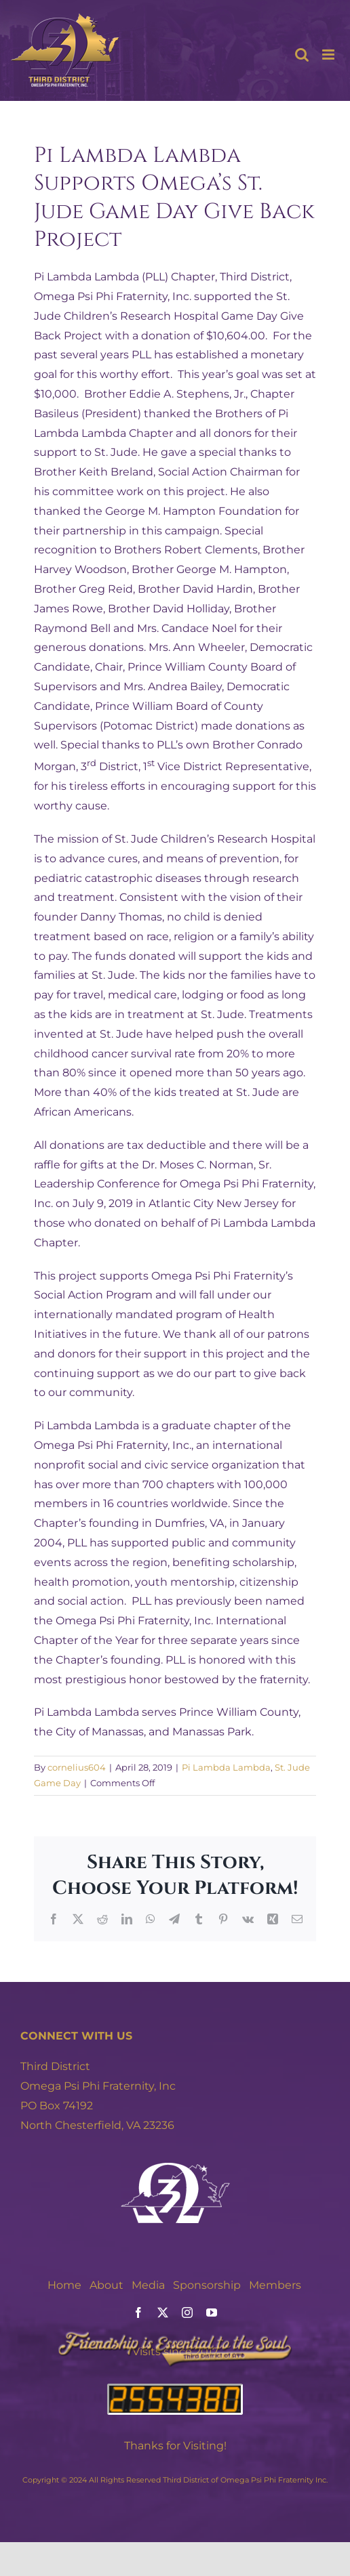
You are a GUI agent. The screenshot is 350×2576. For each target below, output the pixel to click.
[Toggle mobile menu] (329, 54)
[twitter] (162, 2312)
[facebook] (138, 2312)
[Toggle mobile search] (302, 54)
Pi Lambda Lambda (226, 1767)
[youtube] (211, 2312)
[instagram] (187, 2312)
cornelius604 (76, 1767)
